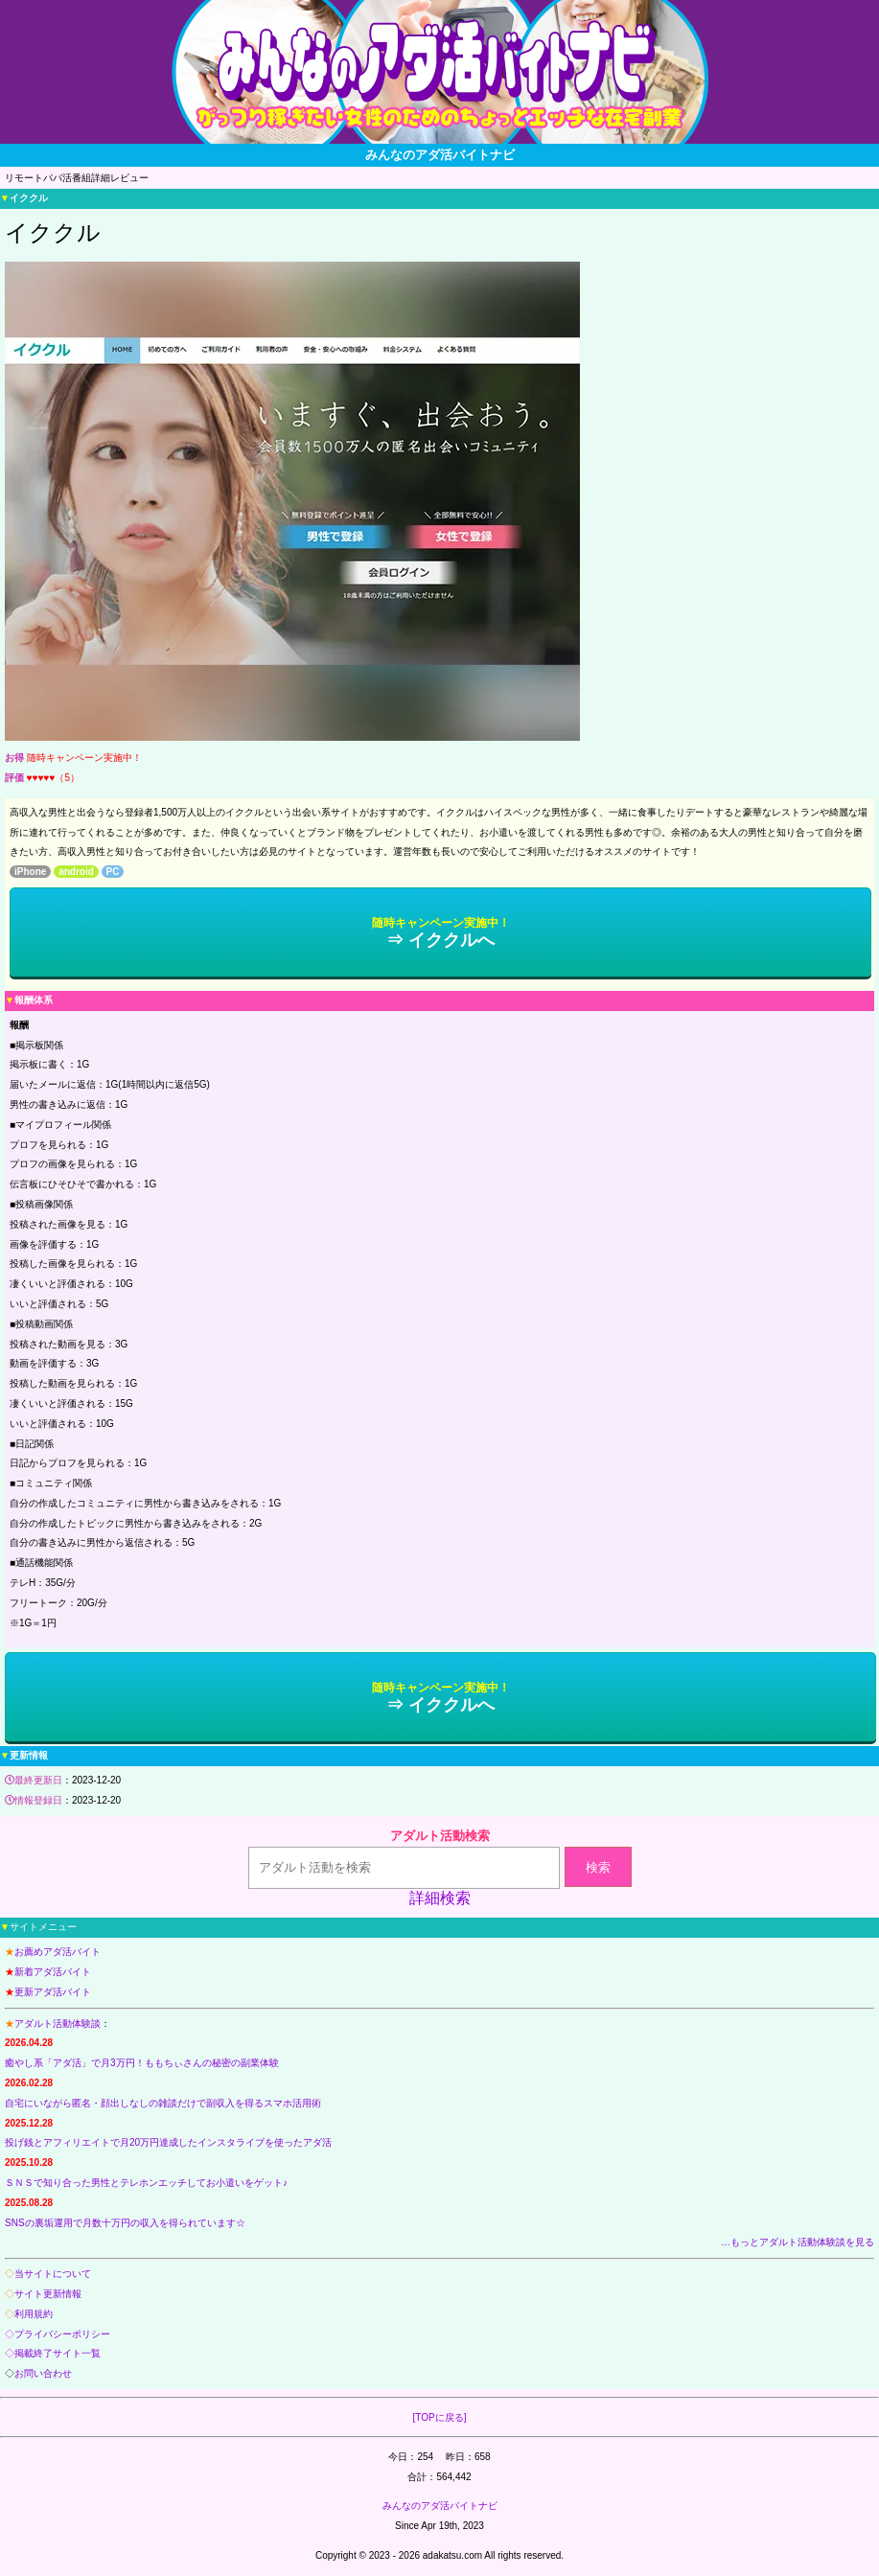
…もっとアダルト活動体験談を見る (797, 2242)
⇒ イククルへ (441, 933)
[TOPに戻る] (440, 2417)
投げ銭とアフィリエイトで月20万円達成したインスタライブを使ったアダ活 (168, 2142)
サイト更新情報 (47, 2293)
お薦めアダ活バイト (57, 1951)
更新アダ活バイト (52, 1992)
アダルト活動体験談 (57, 2023)
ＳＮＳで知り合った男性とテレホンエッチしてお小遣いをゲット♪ (146, 2182)
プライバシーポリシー (62, 2334)
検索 (598, 1867)
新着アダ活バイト (52, 1971)
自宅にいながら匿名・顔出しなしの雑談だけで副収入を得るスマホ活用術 (163, 2103)
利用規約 (33, 2314)
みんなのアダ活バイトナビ (439, 2505)
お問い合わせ (43, 2373)
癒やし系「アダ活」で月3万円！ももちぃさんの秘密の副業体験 (142, 2063)
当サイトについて (52, 2273)
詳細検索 (440, 1898)
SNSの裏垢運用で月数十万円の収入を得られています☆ (125, 2223)
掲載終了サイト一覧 (57, 2353)
